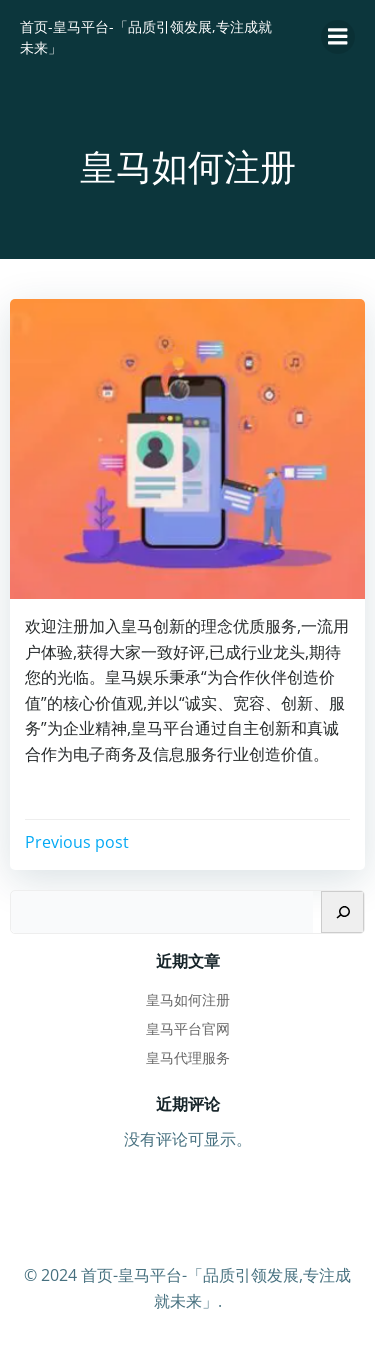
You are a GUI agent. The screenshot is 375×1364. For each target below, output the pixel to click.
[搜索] (342, 912)
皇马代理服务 (188, 1057)
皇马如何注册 (188, 999)
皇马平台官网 (188, 1028)
